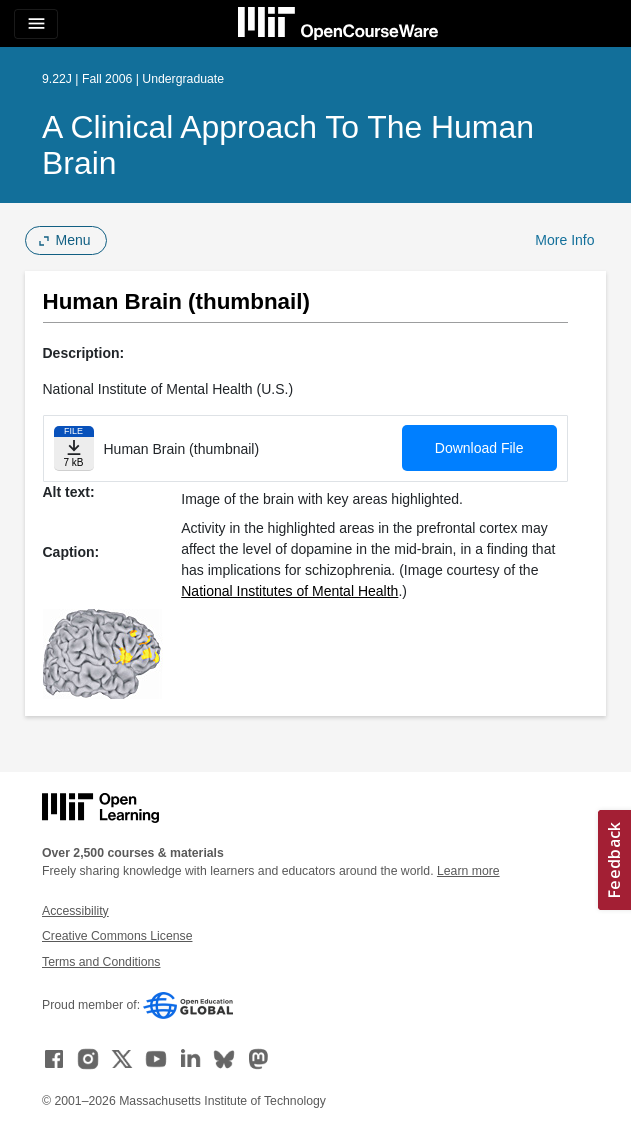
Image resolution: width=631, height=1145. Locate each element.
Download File (479, 448)
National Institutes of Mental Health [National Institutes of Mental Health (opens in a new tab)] (289, 591)
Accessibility (75, 911)
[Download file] (74, 448)
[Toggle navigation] (36, 24)
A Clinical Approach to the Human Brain (288, 145)
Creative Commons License (117, 936)
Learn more (468, 871)
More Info (564, 240)
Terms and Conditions (101, 962)
